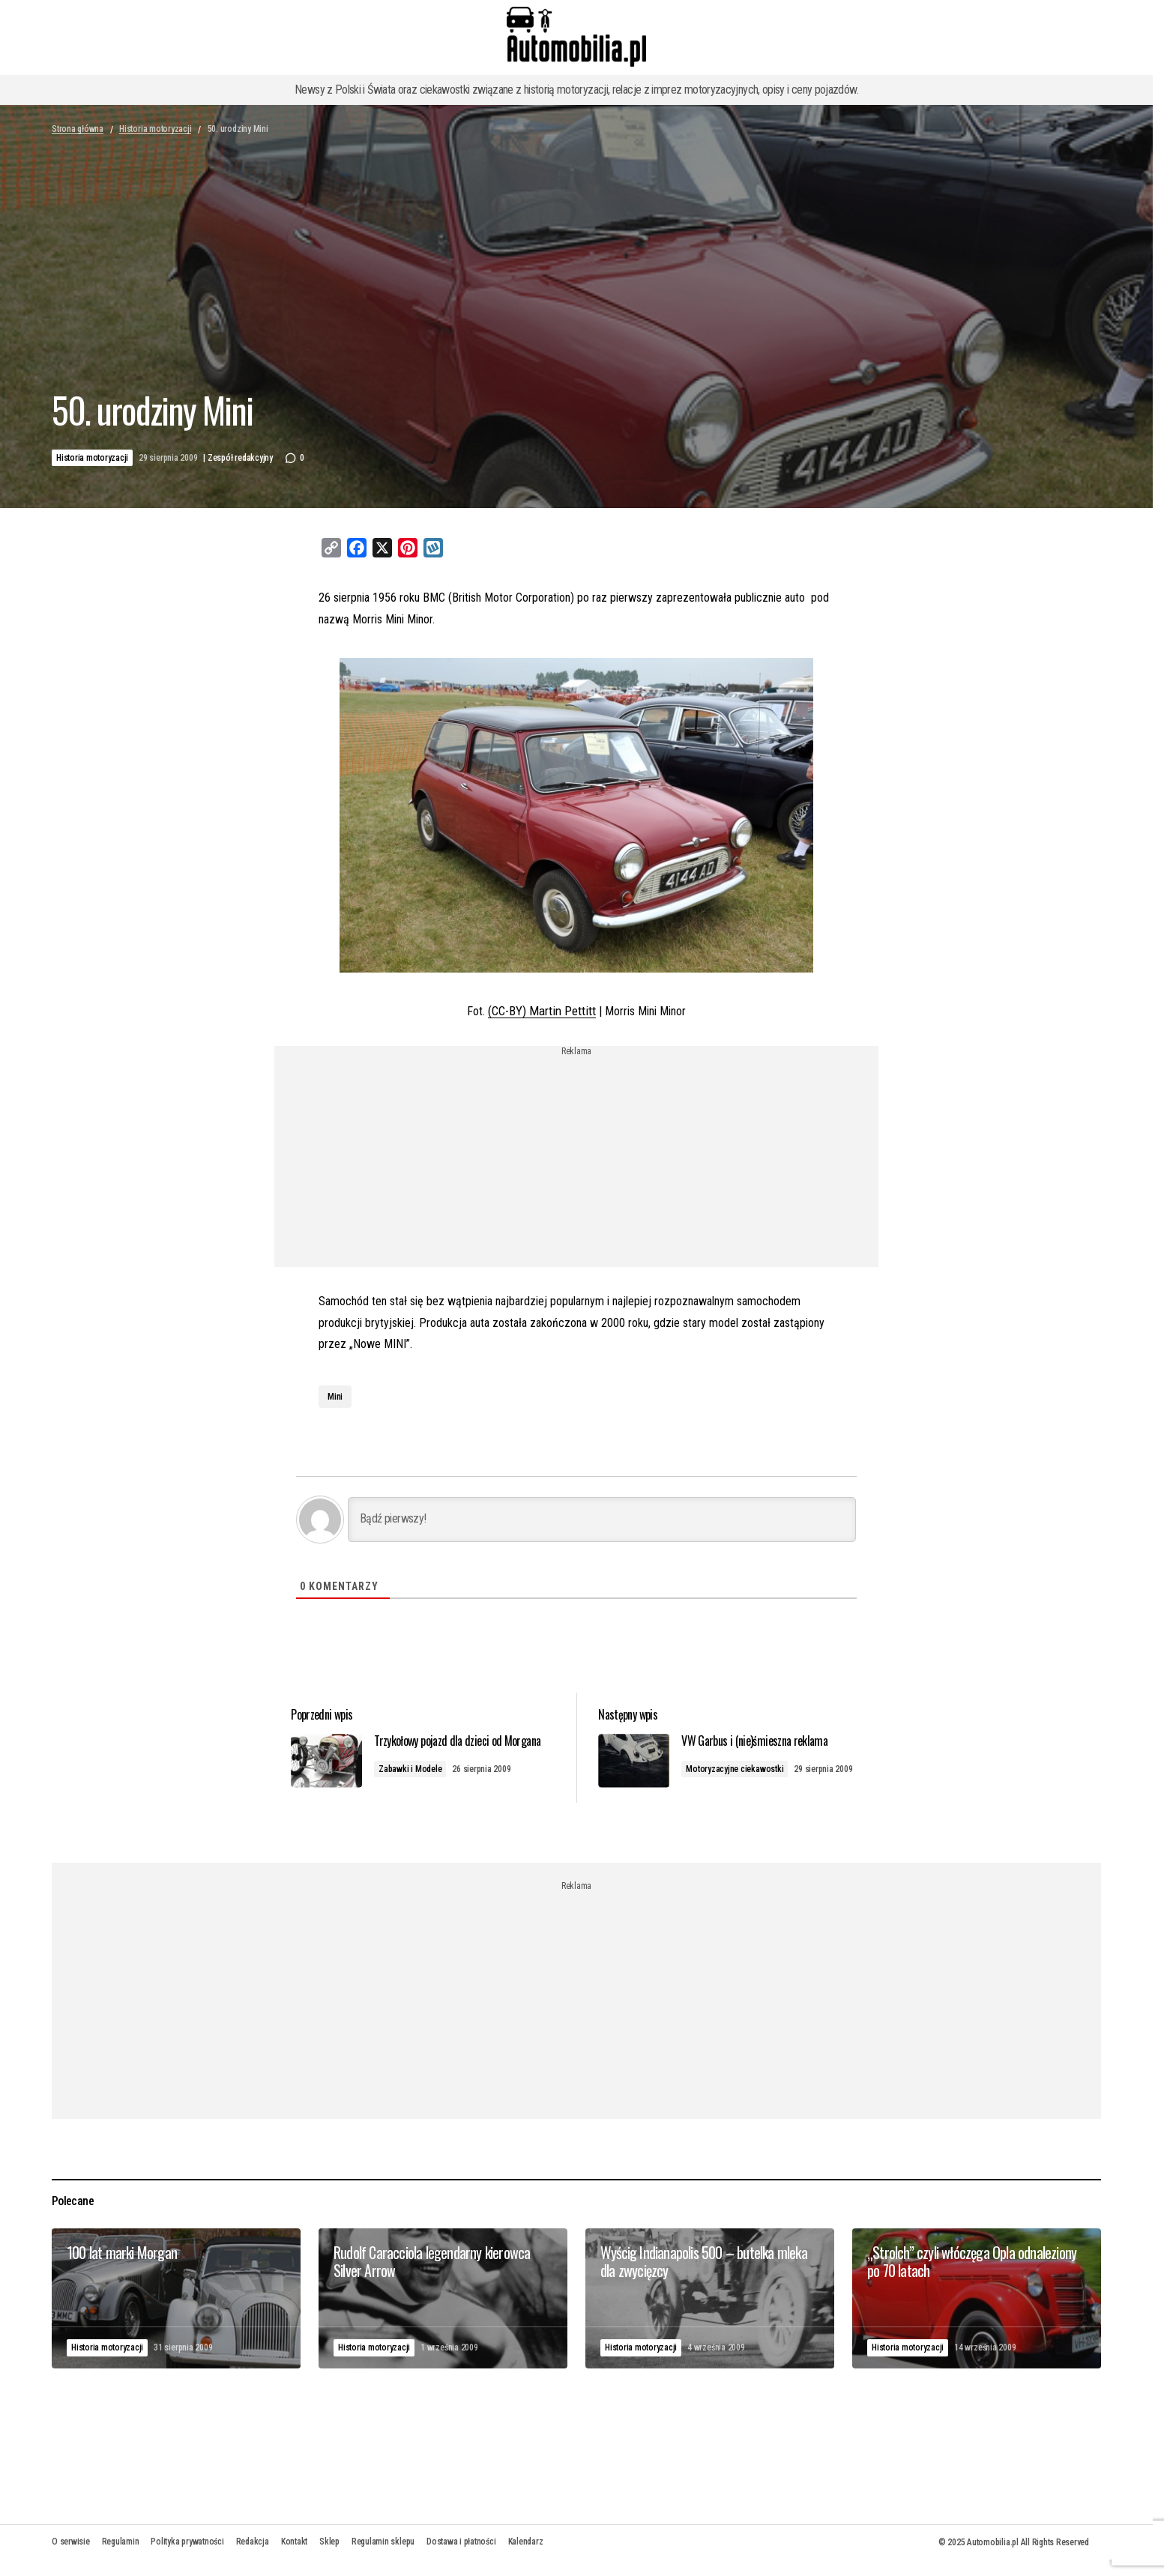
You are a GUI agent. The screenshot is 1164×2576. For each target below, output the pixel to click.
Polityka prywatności (187, 2554)
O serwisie (71, 2554)
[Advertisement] (576, 1161)
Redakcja (252, 2554)
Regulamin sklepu (383, 2554)
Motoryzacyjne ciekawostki (742, 1768)
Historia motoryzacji (155, 129)
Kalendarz (525, 2554)
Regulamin (120, 2554)
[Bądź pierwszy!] (602, 1518)
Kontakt (294, 2554)
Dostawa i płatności (460, 2554)
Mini (335, 1395)
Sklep (329, 2554)
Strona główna (77, 129)
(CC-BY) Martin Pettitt (542, 1010)
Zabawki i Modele (424, 1782)
